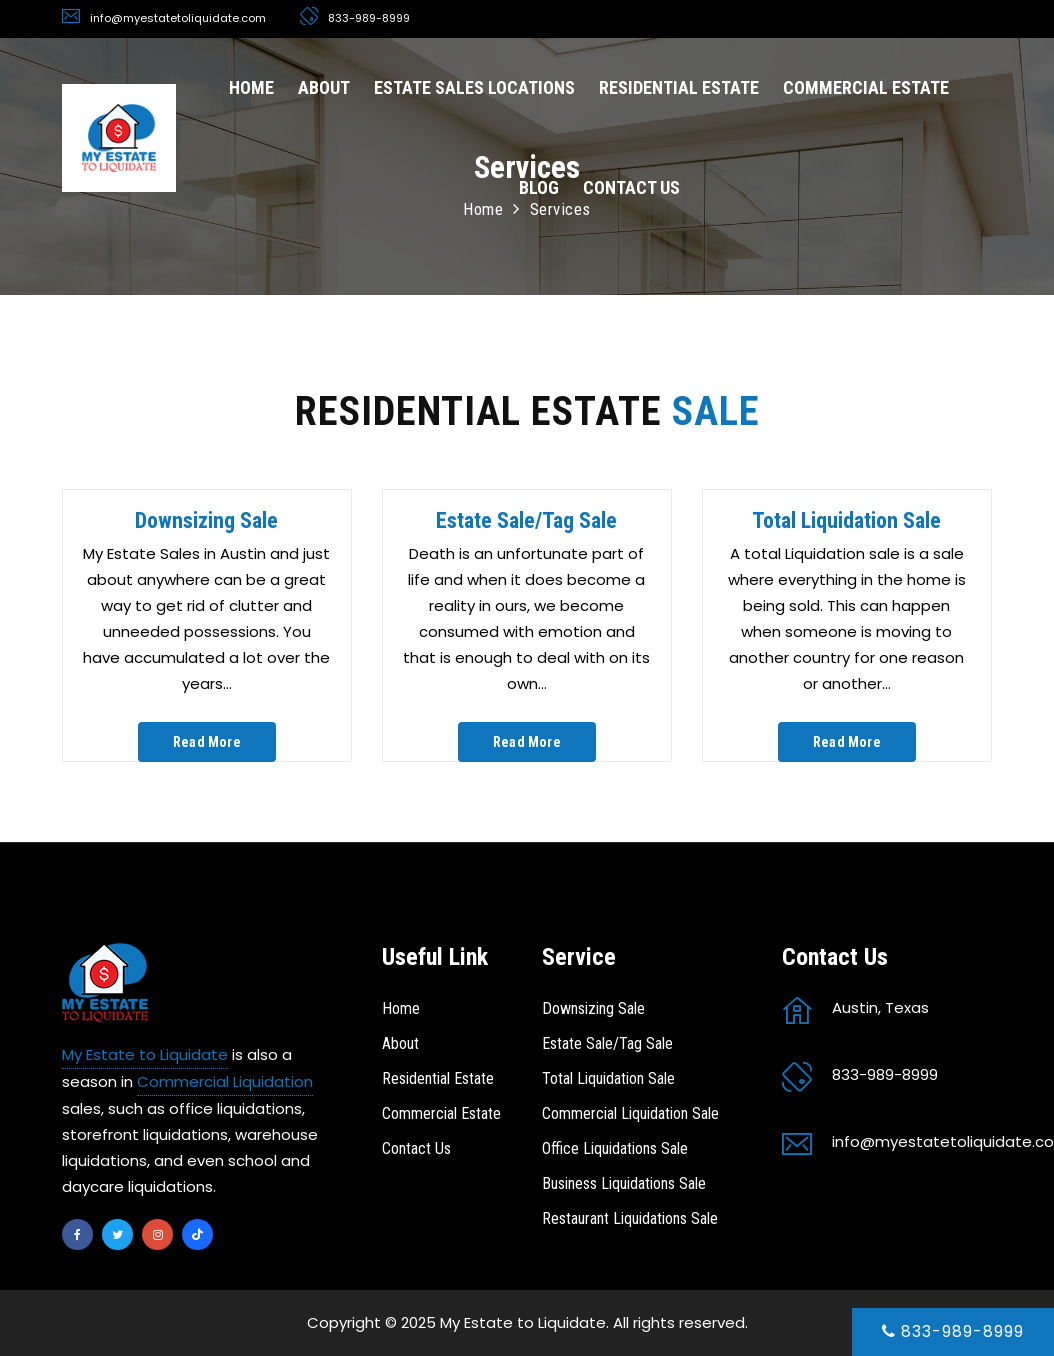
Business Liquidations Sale (624, 1183)
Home (401, 1008)
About (400, 1043)
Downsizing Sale (206, 520)
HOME (251, 87)
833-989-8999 (953, 1331)
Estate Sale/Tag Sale (526, 520)
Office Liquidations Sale (615, 1148)
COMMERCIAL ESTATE (866, 87)
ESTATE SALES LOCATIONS (474, 87)
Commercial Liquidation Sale (630, 1113)
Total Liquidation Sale (846, 520)
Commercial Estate (441, 1113)
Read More (207, 742)
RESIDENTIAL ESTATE (679, 87)
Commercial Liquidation (225, 1081)
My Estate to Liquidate (145, 1054)
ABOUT (324, 87)
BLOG (539, 187)
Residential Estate (438, 1078)
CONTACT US (631, 187)
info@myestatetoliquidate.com (178, 18)
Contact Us (416, 1148)
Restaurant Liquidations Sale (630, 1218)
